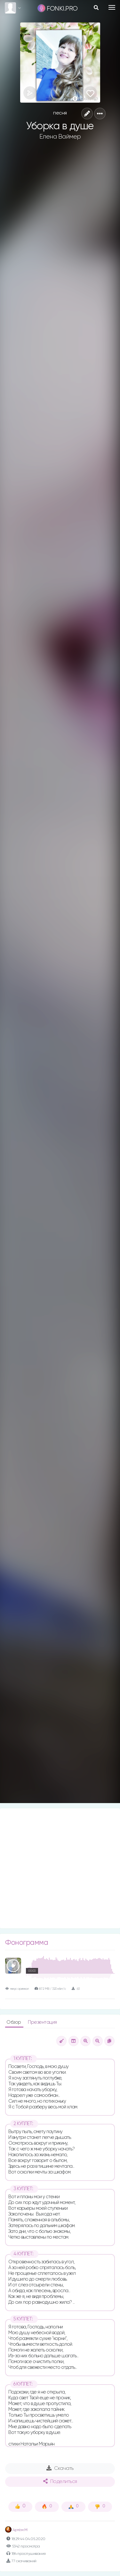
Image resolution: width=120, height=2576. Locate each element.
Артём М (16, 2530)
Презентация (42, 2022)
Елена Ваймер (60, 136)
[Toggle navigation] (112, 7)
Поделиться (60, 2481)
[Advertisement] (60, 1868)
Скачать (60, 2468)
